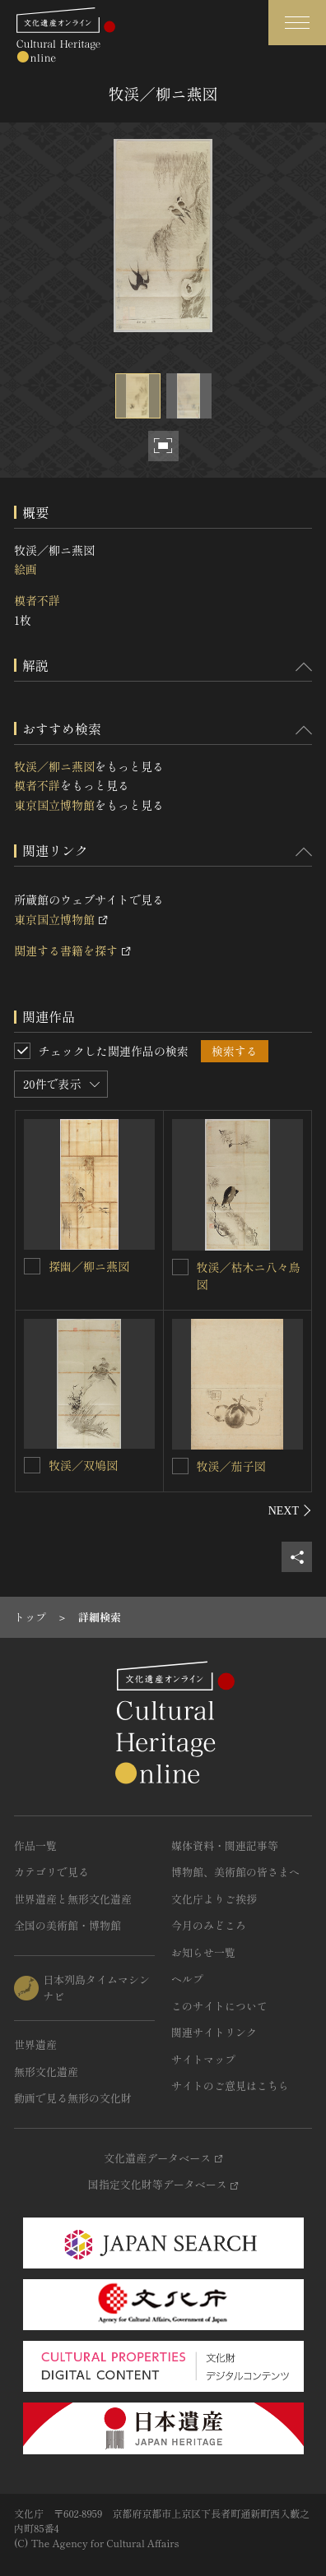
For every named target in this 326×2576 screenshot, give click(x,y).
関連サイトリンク (214, 2032)
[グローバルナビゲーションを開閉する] (297, 22)
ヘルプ (187, 1978)
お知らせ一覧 (203, 1952)
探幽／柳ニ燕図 (89, 1266)
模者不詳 (37, 600)
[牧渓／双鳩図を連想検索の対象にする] (32, 1465)
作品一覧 (35, 1845)
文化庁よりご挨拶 (214, 1899)
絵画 (25, 569)
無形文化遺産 (46, 2071)
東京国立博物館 (54, 805)
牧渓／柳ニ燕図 (54, 766)
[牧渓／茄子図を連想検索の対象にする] (180, 1466)
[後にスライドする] (290, 1510)
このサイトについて (219, 2006)
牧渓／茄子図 (231, 1466)
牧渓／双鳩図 (83, 1465)
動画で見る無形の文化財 (73, 2098)
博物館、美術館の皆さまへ (235, 1872)
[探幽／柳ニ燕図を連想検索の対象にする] (32, 1266)
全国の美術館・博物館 (67, 1925)
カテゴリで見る (51, 1872)
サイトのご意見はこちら (230, 2085)
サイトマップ (203, 2059)
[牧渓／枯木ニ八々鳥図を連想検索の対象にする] (180, 1267)
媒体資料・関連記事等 (224, 1845)
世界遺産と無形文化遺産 (73, 1899)
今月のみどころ (208, 1925)
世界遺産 (35, 2044)
